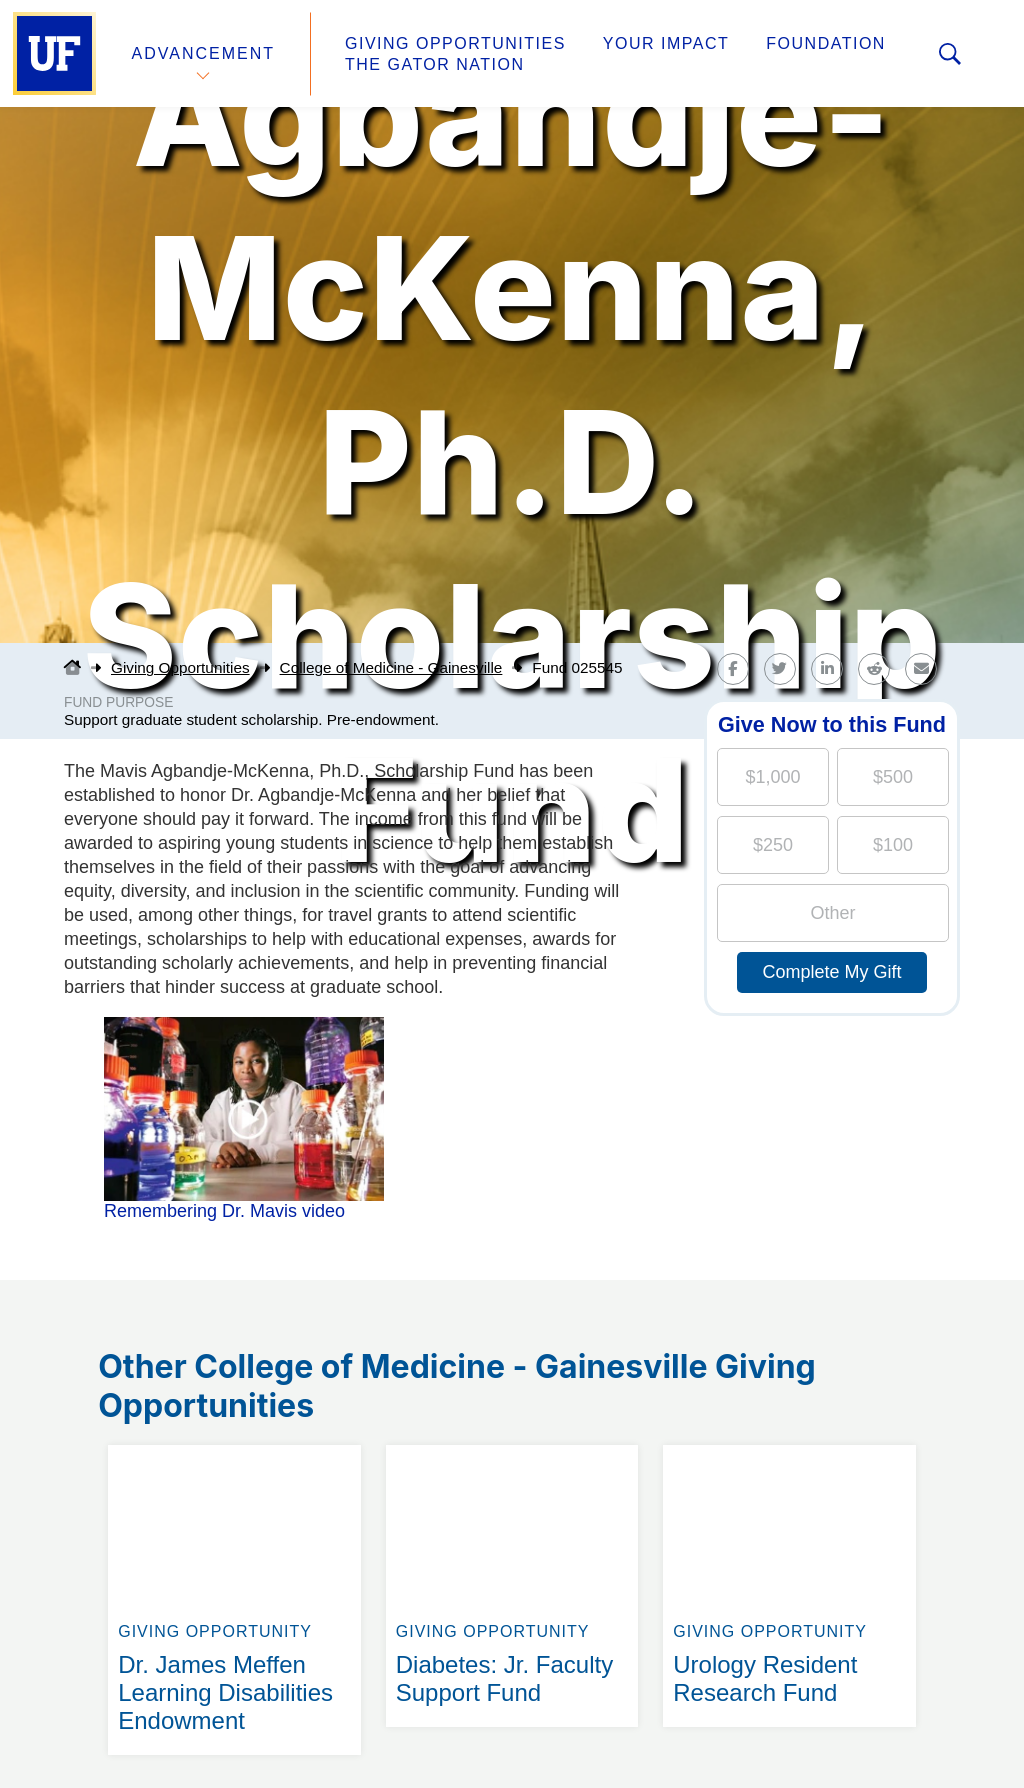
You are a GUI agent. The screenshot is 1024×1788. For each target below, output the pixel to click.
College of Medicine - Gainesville (391, 667)
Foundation (826, 43)
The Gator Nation (435, 64)
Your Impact (666, 43)
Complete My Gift (831, 972)
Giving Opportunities (455, 43)
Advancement (204, 53)
